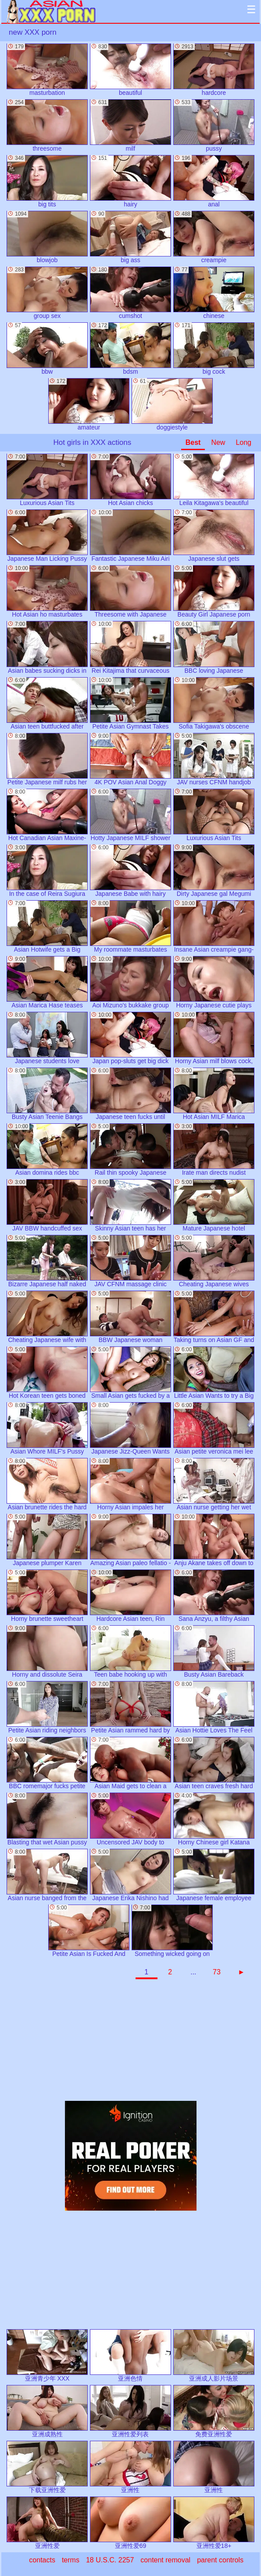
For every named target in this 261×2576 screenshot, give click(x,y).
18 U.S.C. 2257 (110, 2560)
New (218, 442)
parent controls (220, 2560)
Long (243, 442)
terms (70, 2560)
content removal (165, 2560)
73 (217, 1972)
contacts (42, 2560)
